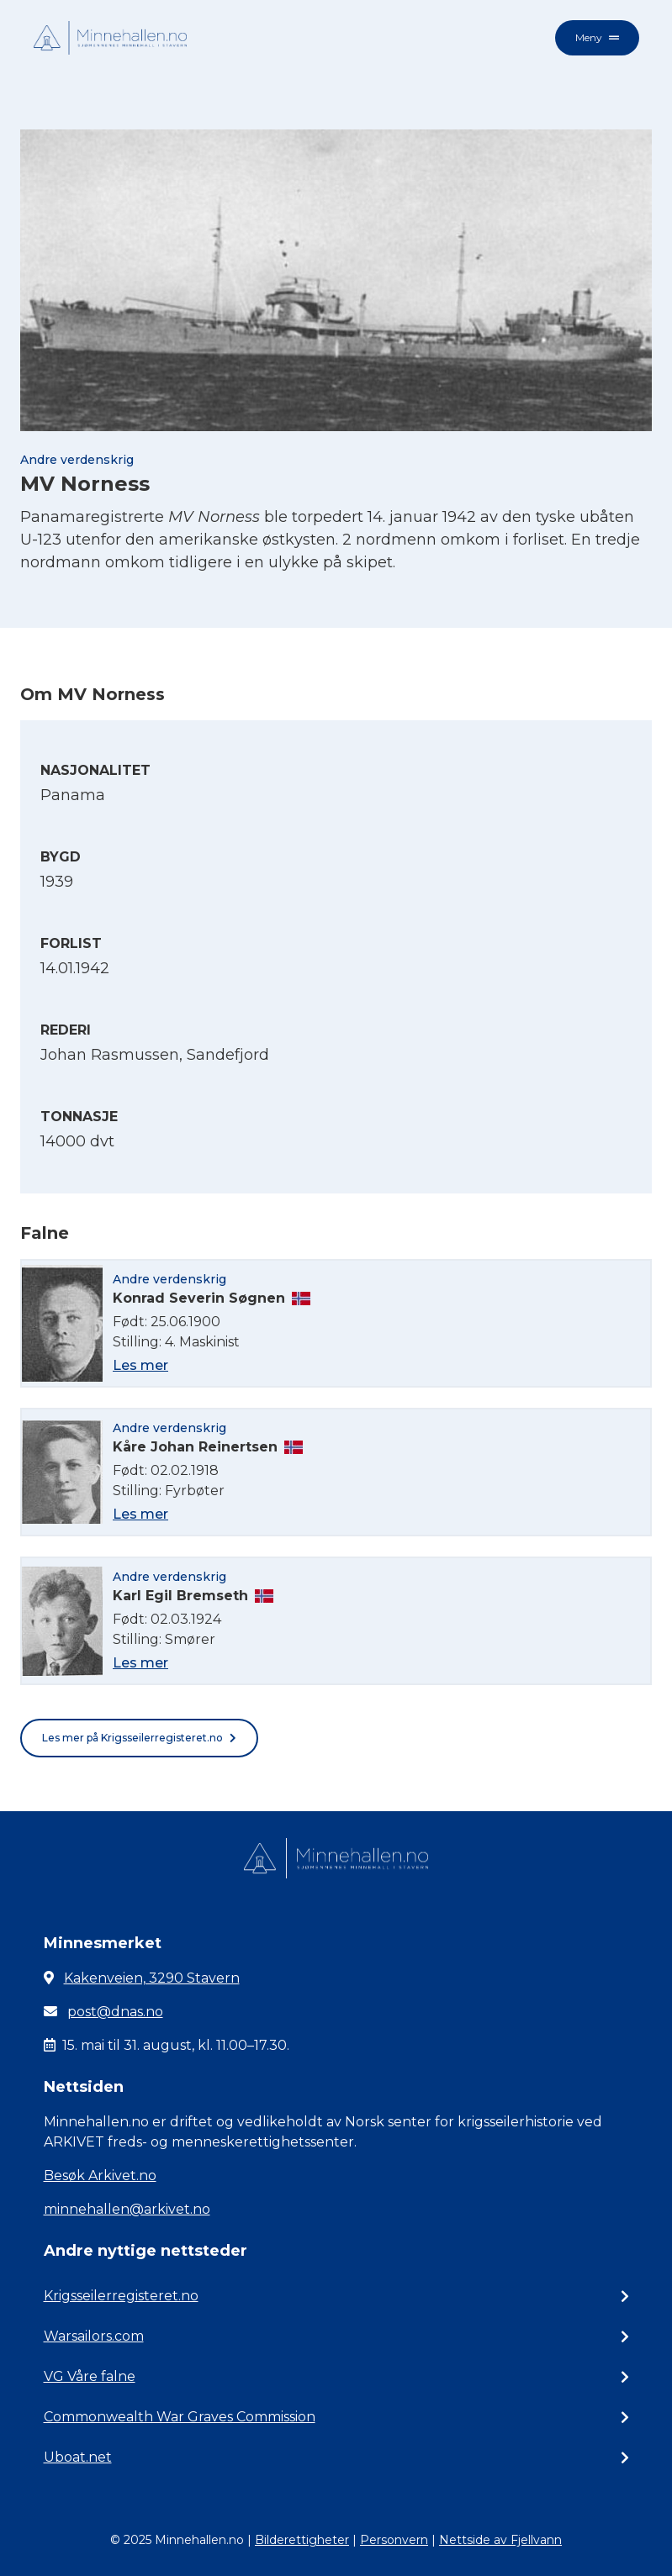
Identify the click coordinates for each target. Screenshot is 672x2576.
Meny (597, 37)
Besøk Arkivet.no (100, 2176)
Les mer (140, 1365)
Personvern (394, 2539)
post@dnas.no (115, 2012)
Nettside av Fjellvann (500, 2539)
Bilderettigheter (302, 2539)
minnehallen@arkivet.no (127, 2209)
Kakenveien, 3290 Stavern (152, 1978)
